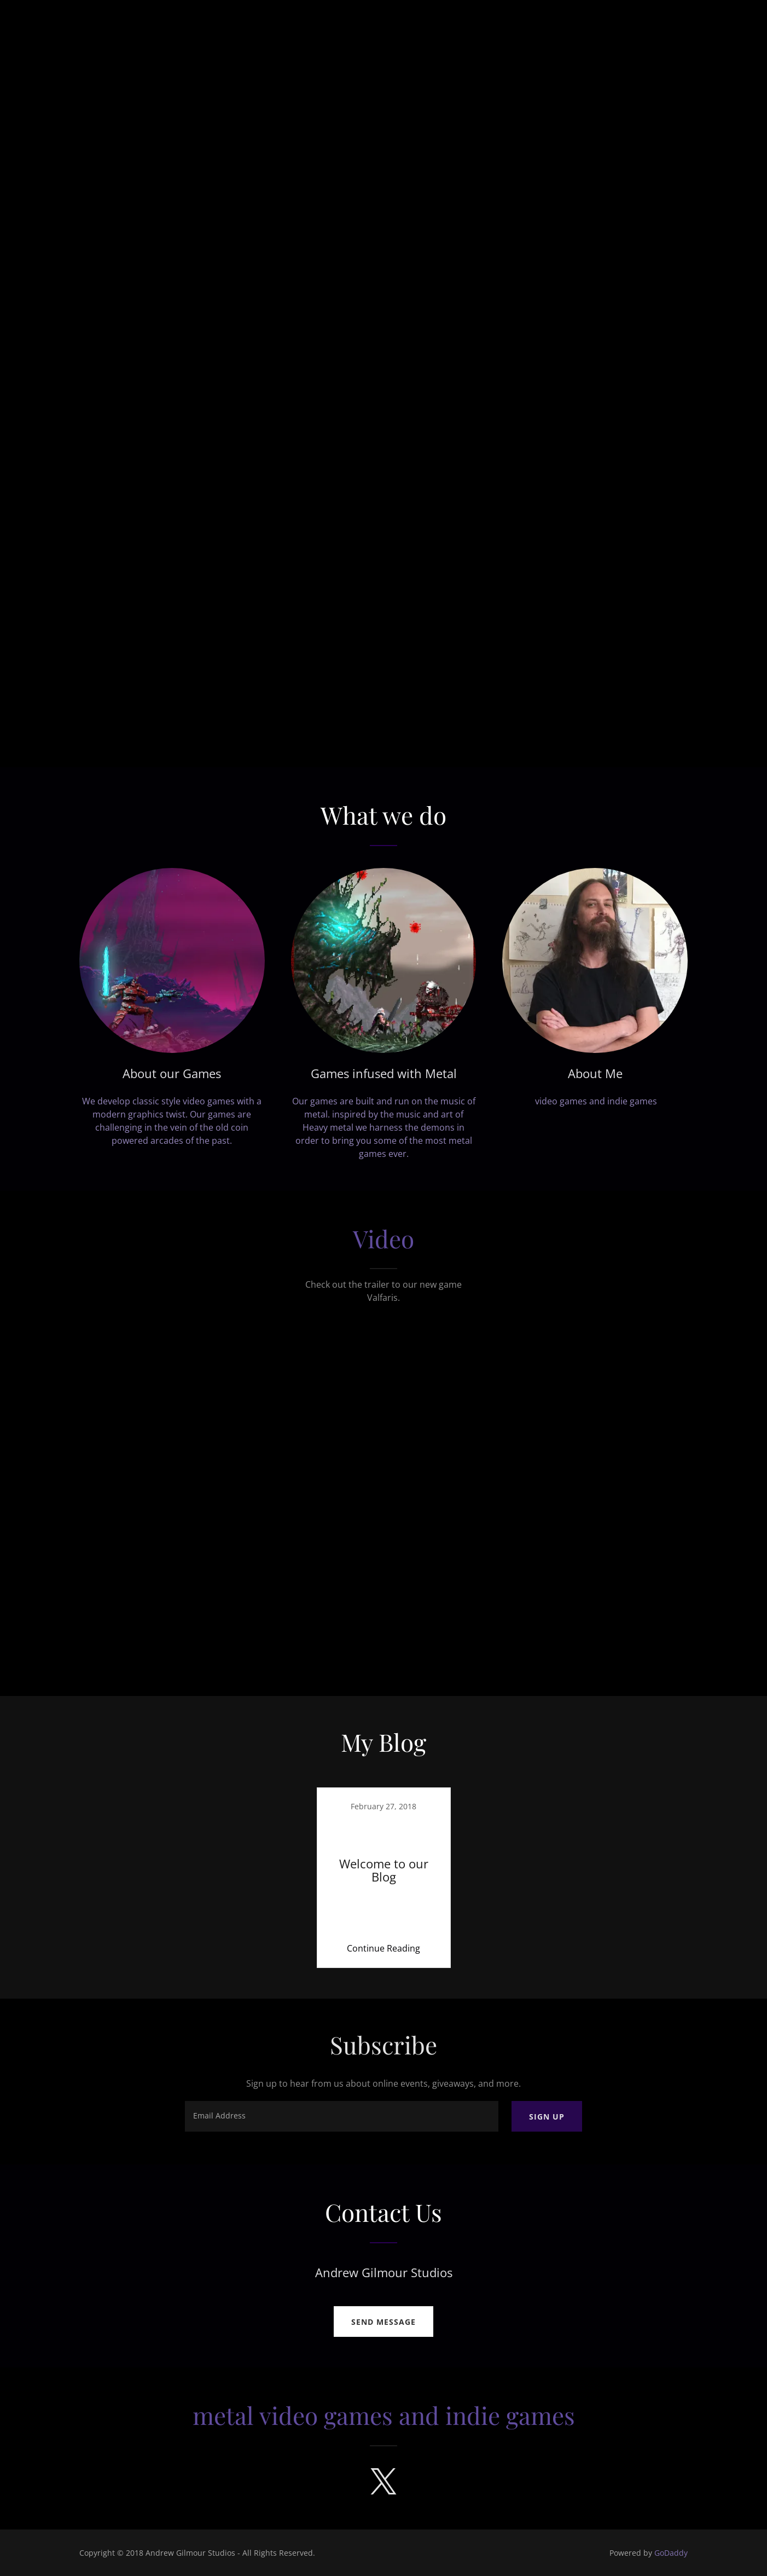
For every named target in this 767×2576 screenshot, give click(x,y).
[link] (383, 1877)
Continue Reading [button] (383, 1948)
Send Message (383, 2322)
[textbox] (341, 2116)
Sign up (547, 2116)
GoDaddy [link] (671, 2553)
